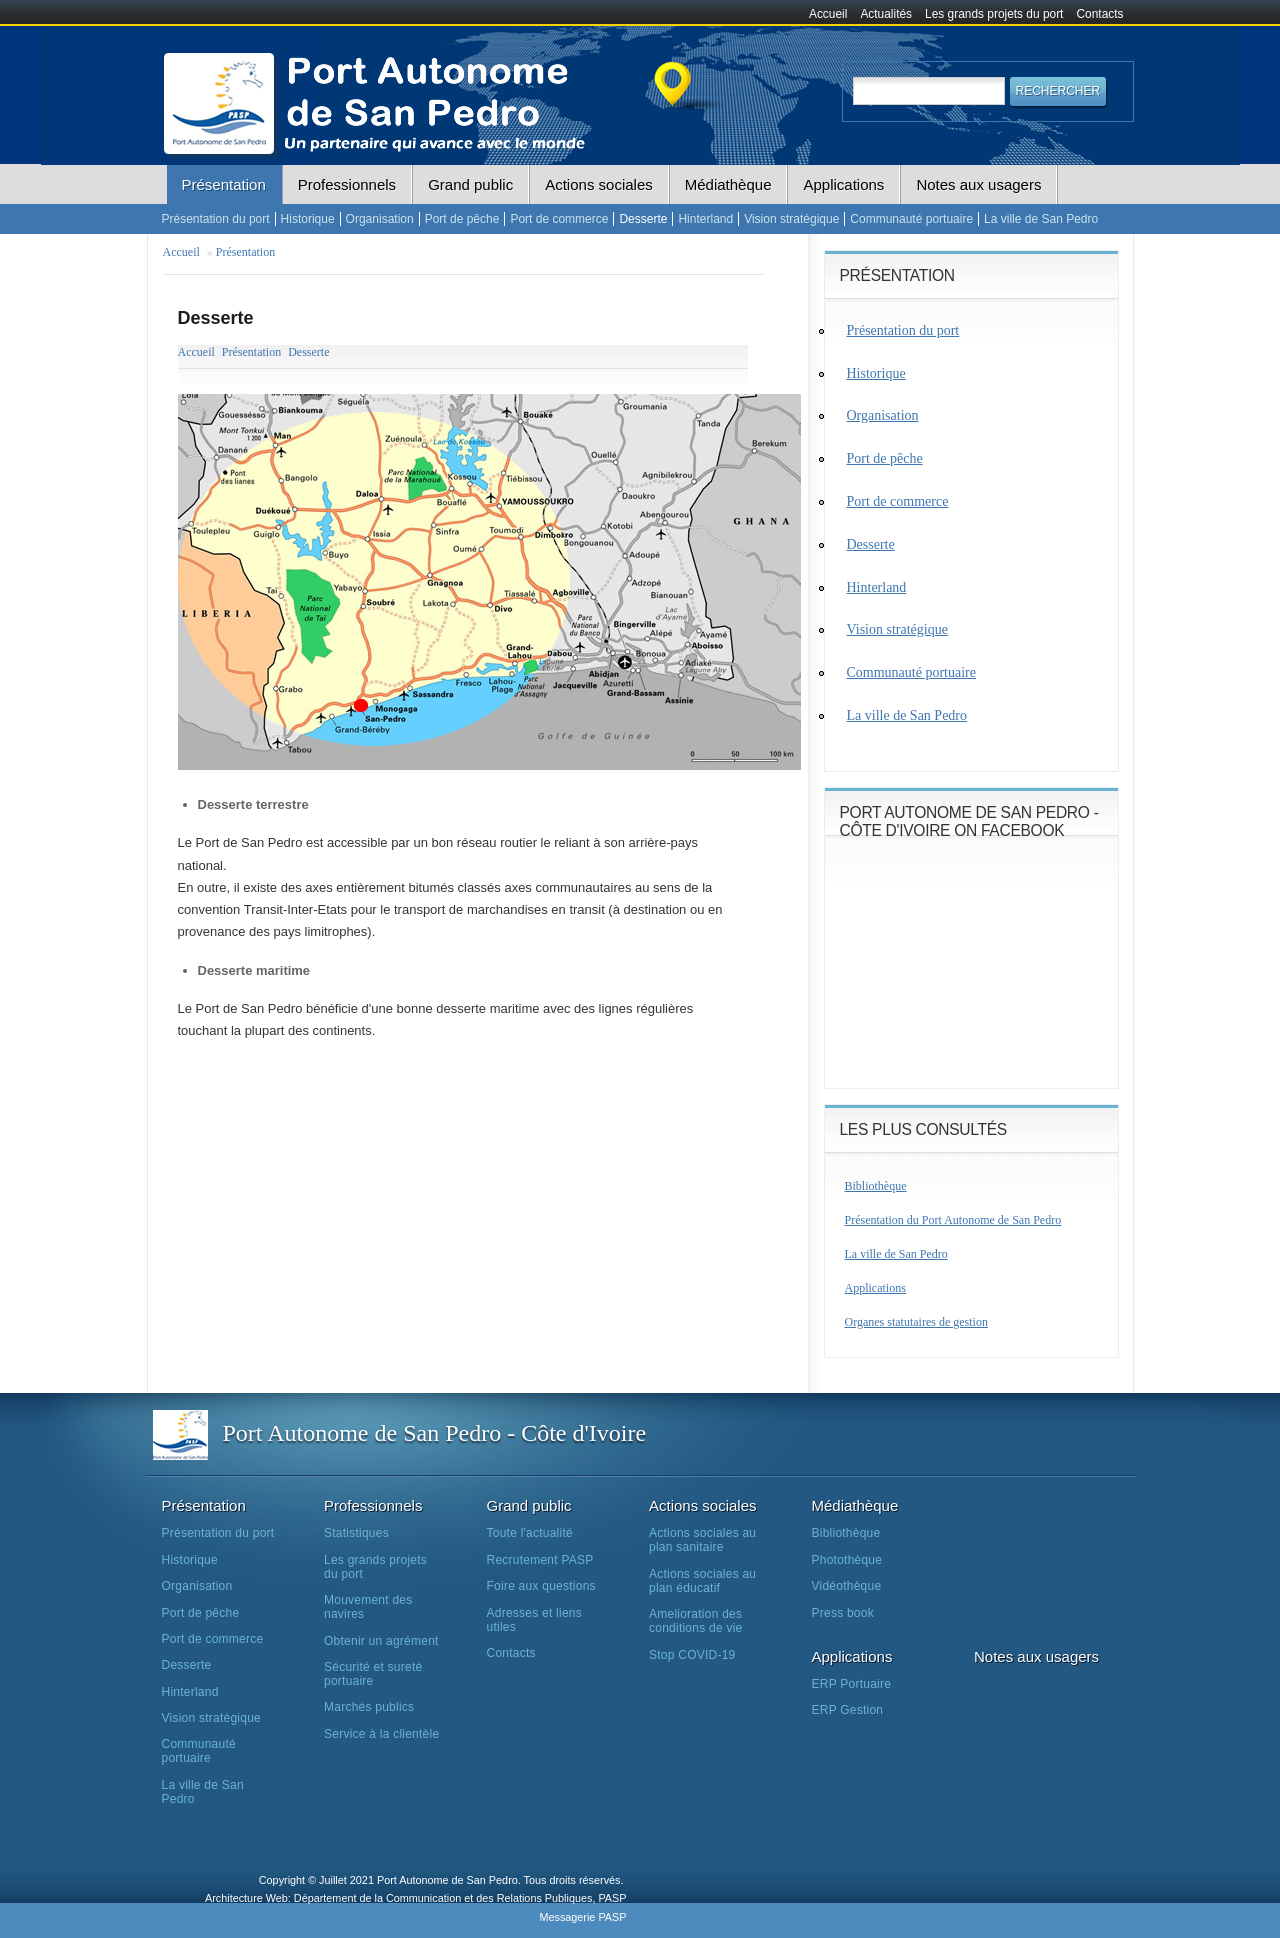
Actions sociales (599, 184)
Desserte (643, 219)
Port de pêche (462, 219)
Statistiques (356, 1533)
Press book (843, 1613)
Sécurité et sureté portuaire (373, 1674)
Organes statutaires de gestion (916, 1322)
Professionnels (347, 184)
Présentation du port (216, 219)
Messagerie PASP (582, 1917)
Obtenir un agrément (381, 1641)
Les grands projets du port (994, 14)
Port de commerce (559, 219)
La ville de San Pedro (1041, 219)
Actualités (886, 14)
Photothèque (847, 1560)
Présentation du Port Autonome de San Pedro (953, 1220)
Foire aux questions (541, 1586)
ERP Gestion (848, 1710)
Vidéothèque (847, 1586)
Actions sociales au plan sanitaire (702, 1540)
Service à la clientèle (381, 1734)
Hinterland (705, 219)
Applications (843, 184)
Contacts (1100, 14)
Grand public (470, 184)
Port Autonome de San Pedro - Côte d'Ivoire (435, 1433)
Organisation (380, 219)
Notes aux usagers (978, 184)
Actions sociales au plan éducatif (702, 1581)
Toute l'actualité (530, 1533)
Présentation (224, 184)
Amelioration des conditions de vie (695, 1621)
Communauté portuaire (911, 219)
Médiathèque (728, 184)
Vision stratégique (791, 219)
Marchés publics (369, 1707)
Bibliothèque (876, 1186)
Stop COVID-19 (692, 1655)
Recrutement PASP (540, 1560)
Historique (308, 219)
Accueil (828, 14)
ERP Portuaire (852, 1684)
